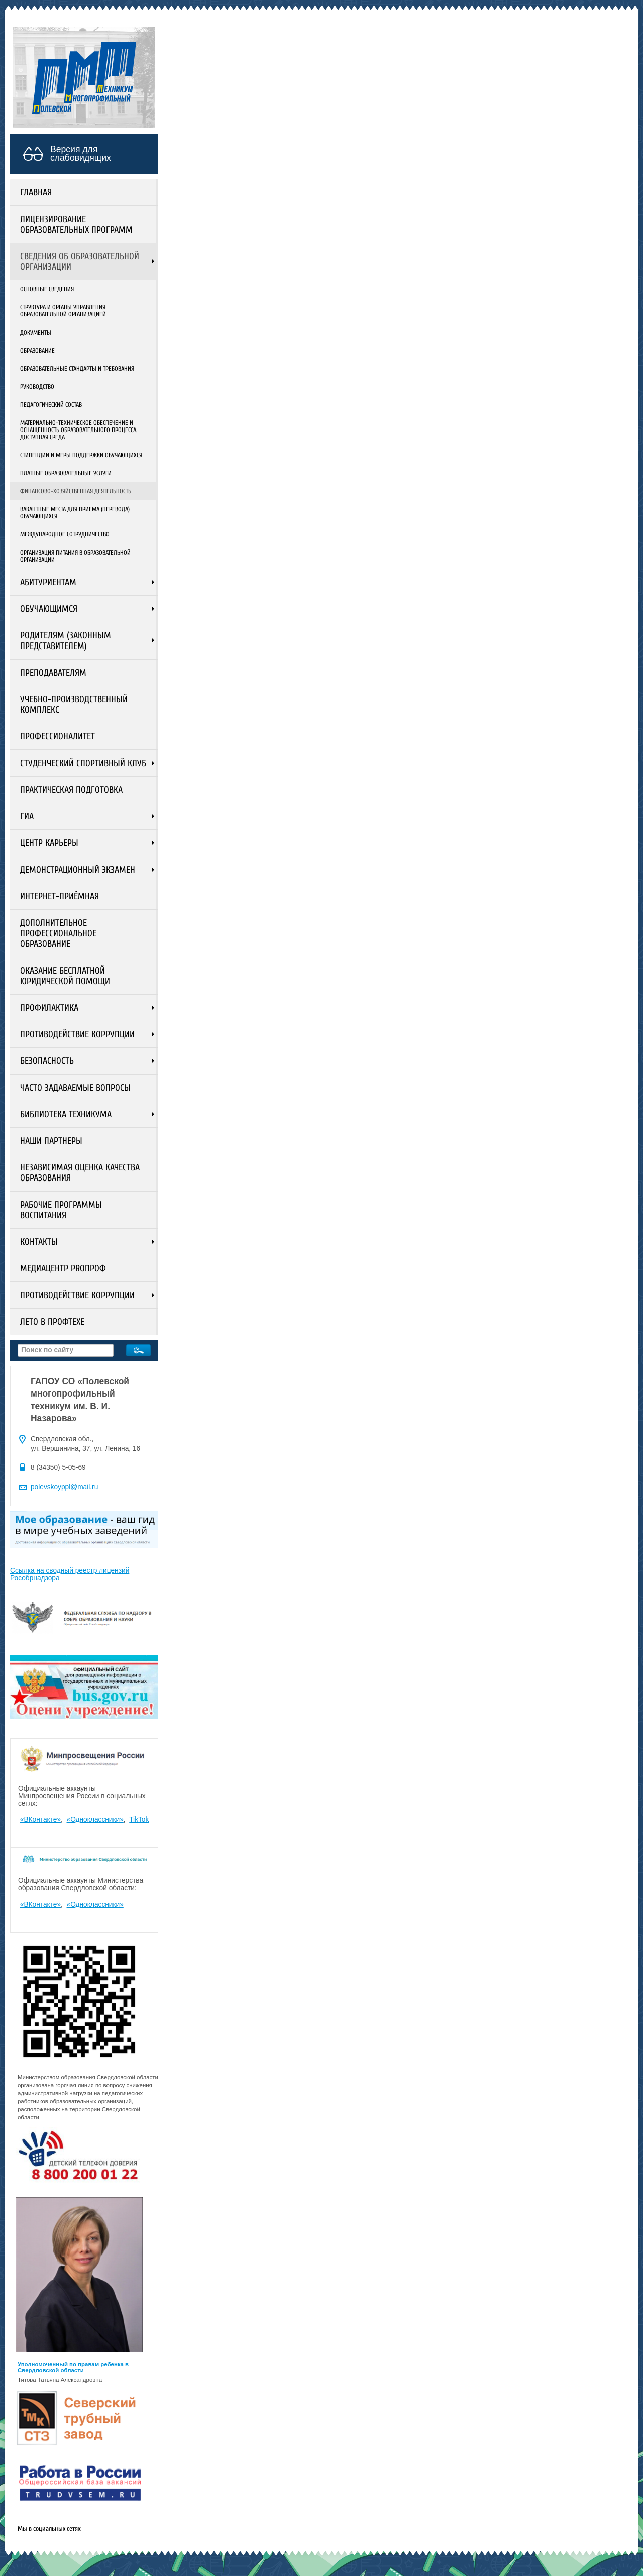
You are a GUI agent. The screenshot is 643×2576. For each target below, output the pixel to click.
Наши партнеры (51, 1141)
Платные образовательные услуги (66, 473)
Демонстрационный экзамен (77, 870)
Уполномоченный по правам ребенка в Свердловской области (73, 2367)
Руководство (37, 386)
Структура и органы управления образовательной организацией (63, 311)
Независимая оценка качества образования (80, 1173)
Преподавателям (53, 673)
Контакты (39, 1242)
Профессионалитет (57, 736)
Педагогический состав (51, 404)
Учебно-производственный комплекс (74, 704)
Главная (36, 192)
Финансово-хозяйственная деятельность (75, 491)
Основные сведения (47, 289)
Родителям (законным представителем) (65, 641)
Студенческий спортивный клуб (83, 763)
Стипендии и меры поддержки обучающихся (81, 455)
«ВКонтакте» (40, 1819)
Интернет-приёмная (59, 896)
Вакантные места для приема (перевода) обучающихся (75, 513)
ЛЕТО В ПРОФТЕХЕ (52, 1322)
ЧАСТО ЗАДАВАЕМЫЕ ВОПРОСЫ (75, 1088)
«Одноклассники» (95, 1819)
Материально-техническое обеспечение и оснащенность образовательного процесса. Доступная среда (78, 430)
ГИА (27, 816)
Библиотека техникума (66, 1114)
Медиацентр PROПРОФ (63, 1268)
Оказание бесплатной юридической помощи (65, 976)
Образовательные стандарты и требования (77, 368)
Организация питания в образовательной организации (75, 556)
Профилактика (49, 1008)
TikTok (139, 1819)
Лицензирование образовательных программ (76, 224)
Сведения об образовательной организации (79, 261)
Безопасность (47, 1061)
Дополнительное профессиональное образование (58, 933)
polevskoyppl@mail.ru (64, 1487)
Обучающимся (48, 609)
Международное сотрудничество (65, 534)
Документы (35, 332)
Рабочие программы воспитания (61, 1210)
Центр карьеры (49, 843)
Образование (37, 350)
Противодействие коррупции (77, 1034)
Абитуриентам (48, 582)
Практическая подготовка (71, 790)
